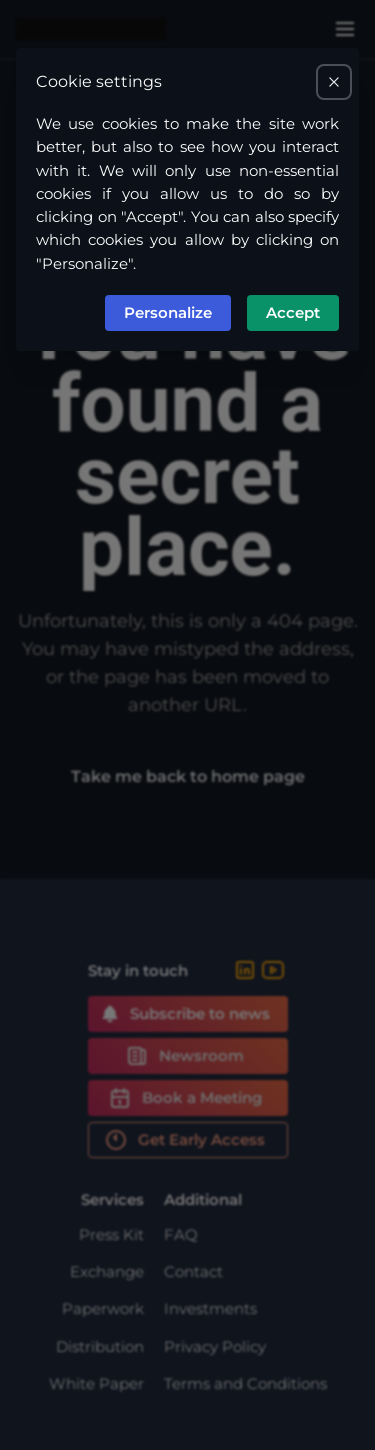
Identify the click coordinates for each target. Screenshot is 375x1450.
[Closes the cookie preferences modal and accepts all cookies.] (334, 82)
